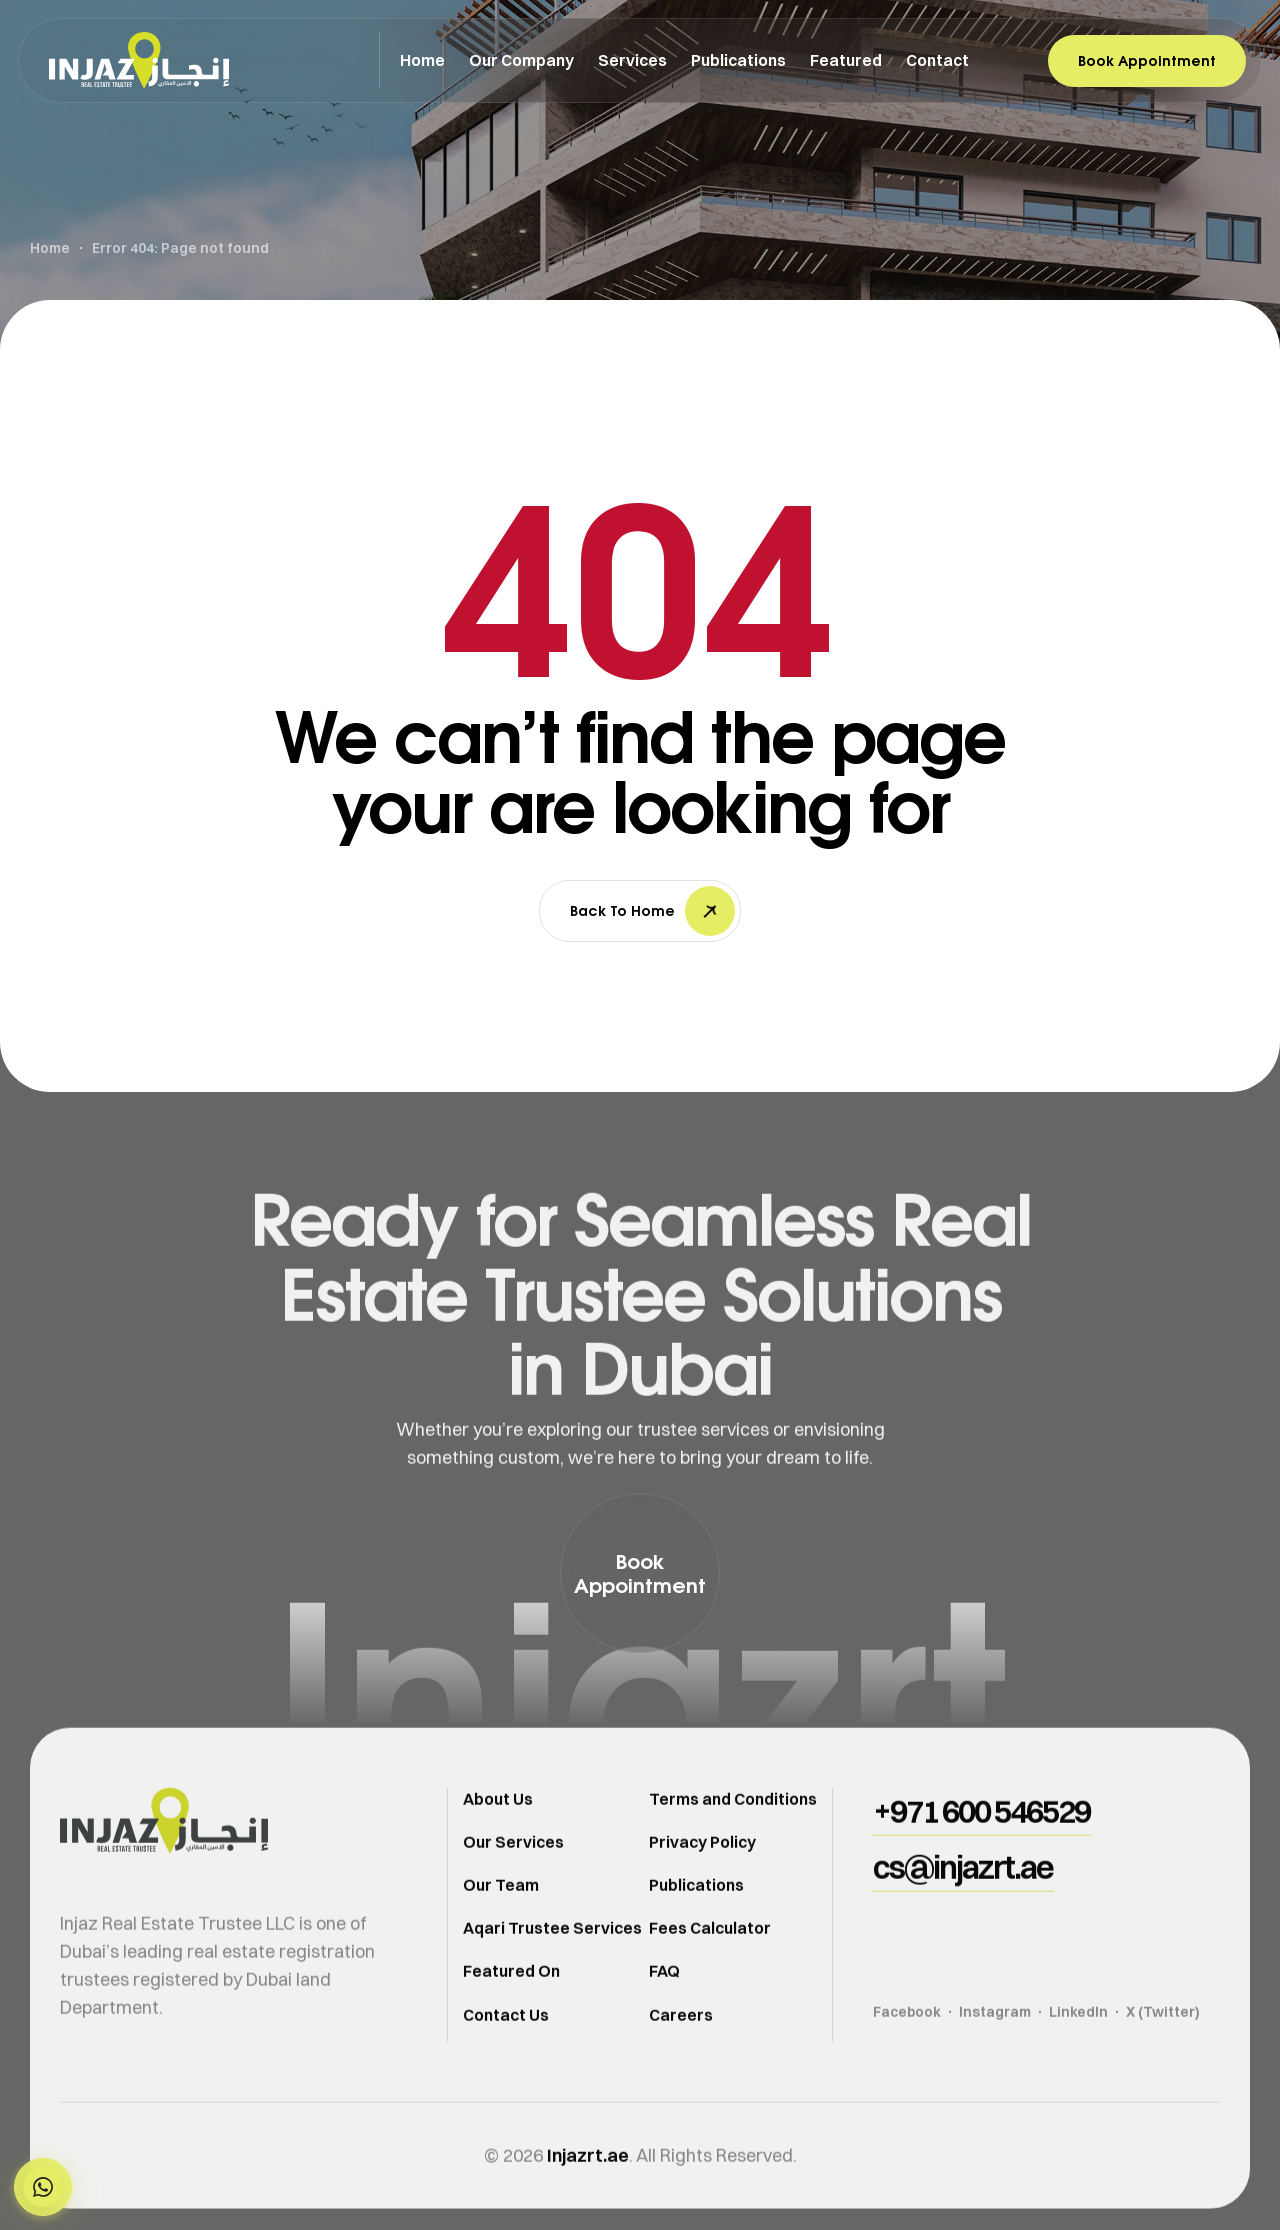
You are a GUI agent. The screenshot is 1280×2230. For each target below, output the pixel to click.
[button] (43, 2187)
